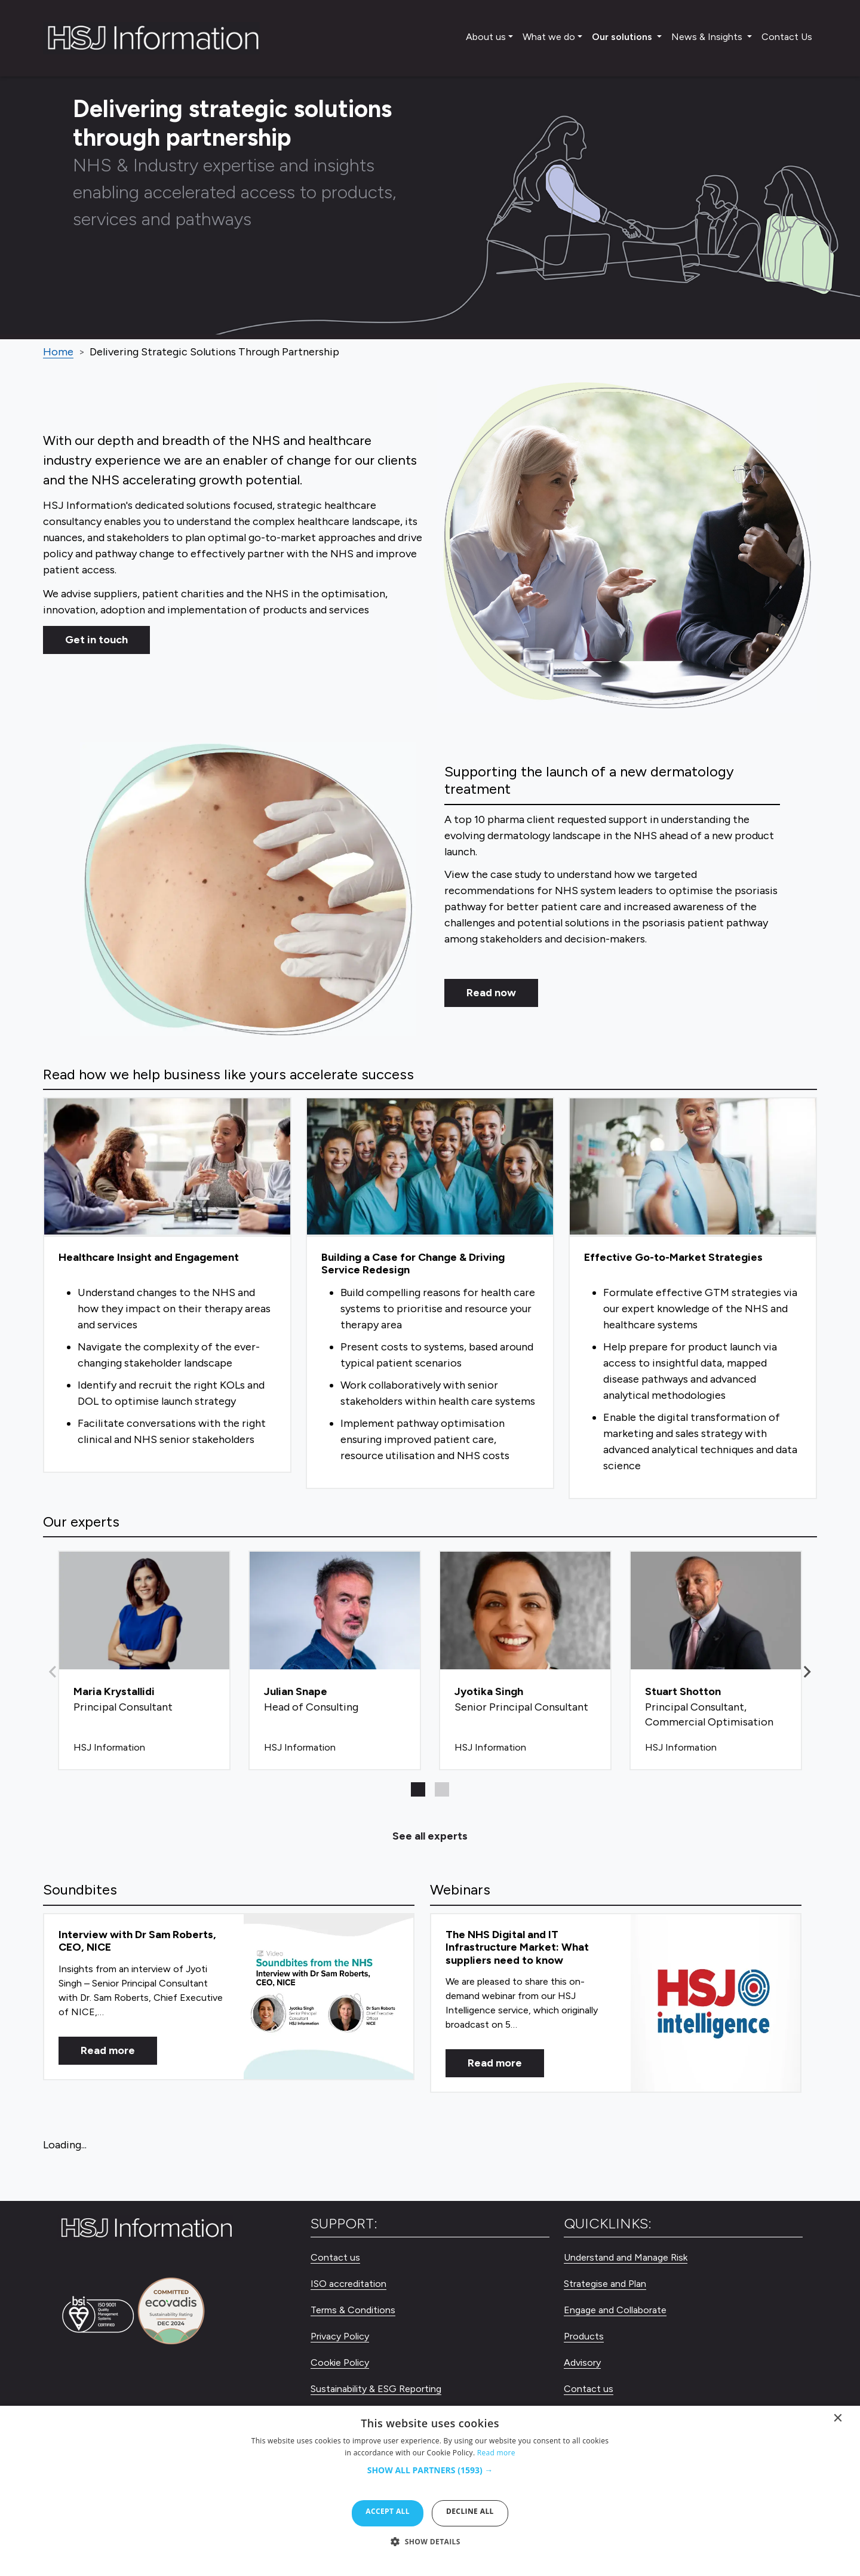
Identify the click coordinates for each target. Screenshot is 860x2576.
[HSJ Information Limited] (151, 38)
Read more (108, 2050)
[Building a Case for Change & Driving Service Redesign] (430, 1292)
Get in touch (96, 639)
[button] (807, 1672)
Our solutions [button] (623, 36)
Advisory (582, 2362)
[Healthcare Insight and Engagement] (167, 1284)
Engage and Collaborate (615, 2310)
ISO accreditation (348, 2283)
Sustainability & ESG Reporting (376, 2388)
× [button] (838, 2420)
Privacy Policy (340, 2336)
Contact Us (786, 36)
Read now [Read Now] (491, 992)
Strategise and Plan (605, 2283)
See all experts (430, 1836)
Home (58, 351)
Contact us (335, 2257)
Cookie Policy (340, 2362)
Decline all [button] (470, 2511)
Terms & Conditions (353, 2310)
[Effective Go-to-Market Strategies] (693, 1298)
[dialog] (430, 2491)
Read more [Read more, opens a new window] (496, 2453)
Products (584, 2336)
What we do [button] (549, 36)
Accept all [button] (388, 2511)
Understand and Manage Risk (625, 2257)
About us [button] (486, 36)
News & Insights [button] (708, 36)
